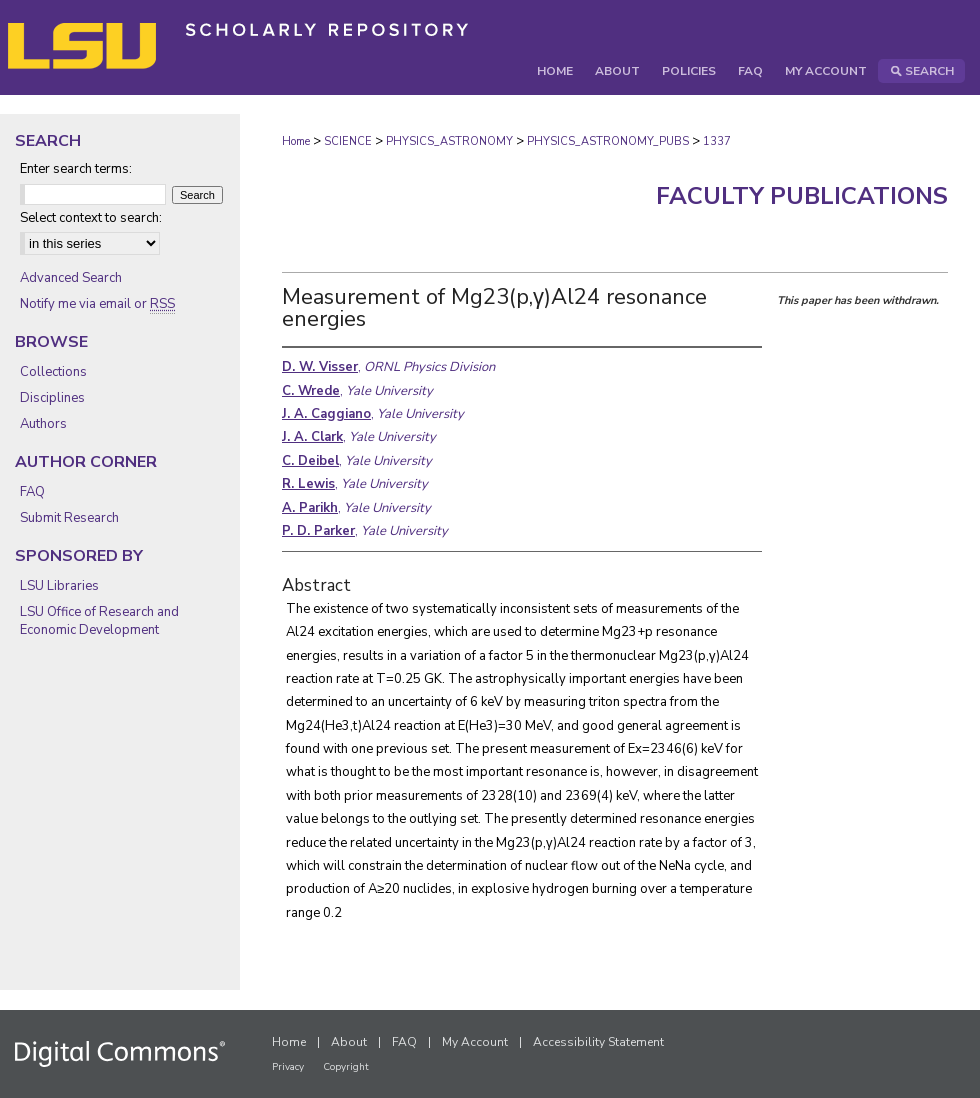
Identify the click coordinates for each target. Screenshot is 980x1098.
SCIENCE (348, 141)
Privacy (288, 1067)
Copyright (346, 1067)
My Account (475, 1042)
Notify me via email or (97, 304)
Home (296, 141)
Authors (43, 424)
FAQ (32, 492)
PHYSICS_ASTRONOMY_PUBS (608, 141)
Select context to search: (91, 218)
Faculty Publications (802, 196)
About (349, 1042)
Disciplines (52, 398)
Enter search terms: (76, 169)
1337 (717, 141)
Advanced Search (71, 278)
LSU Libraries (59, 586)
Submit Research (69, 518)
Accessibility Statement (598, 1042)
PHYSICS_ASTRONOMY (449, 141)
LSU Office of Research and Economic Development (99, 621)
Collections (53, 372)
